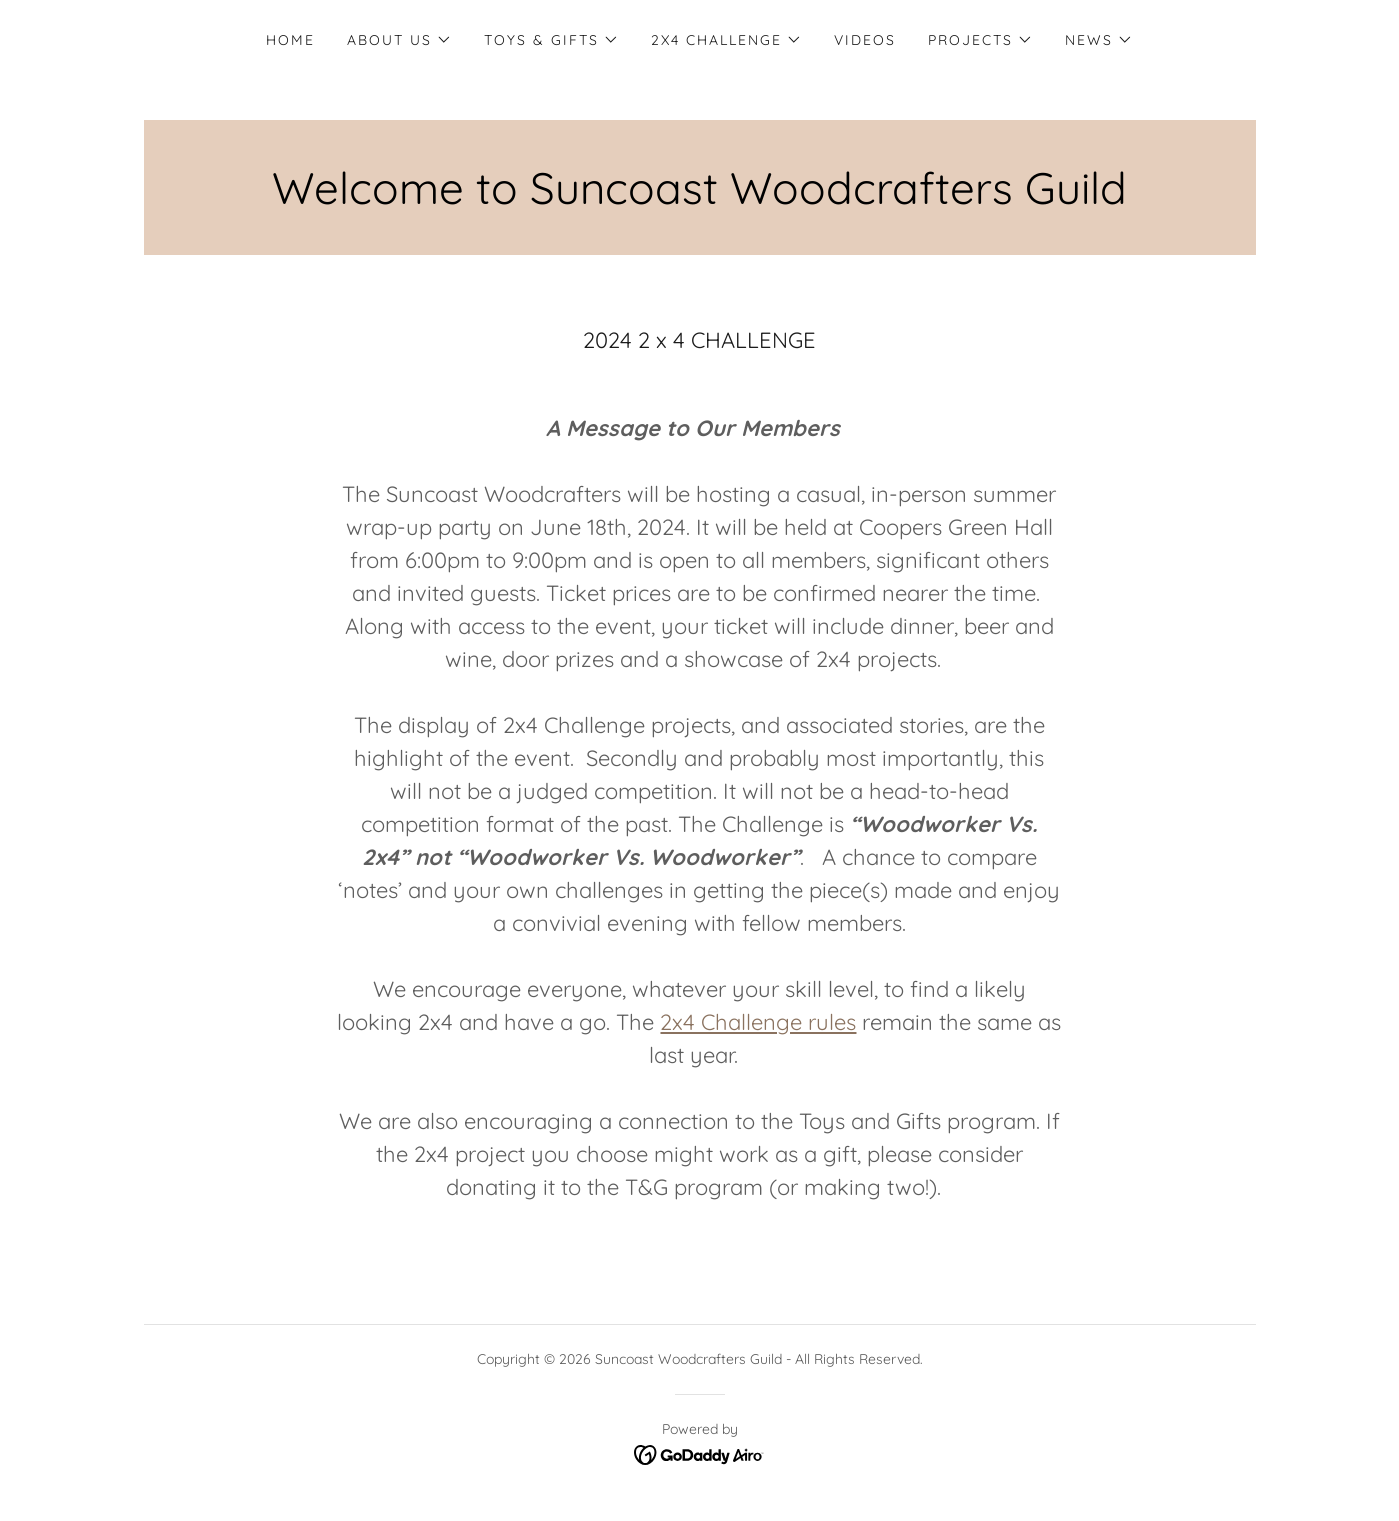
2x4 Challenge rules (758, 1022)
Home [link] (290, 40)
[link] (699, 1454)
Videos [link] (865, 40)
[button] (399, 40)
